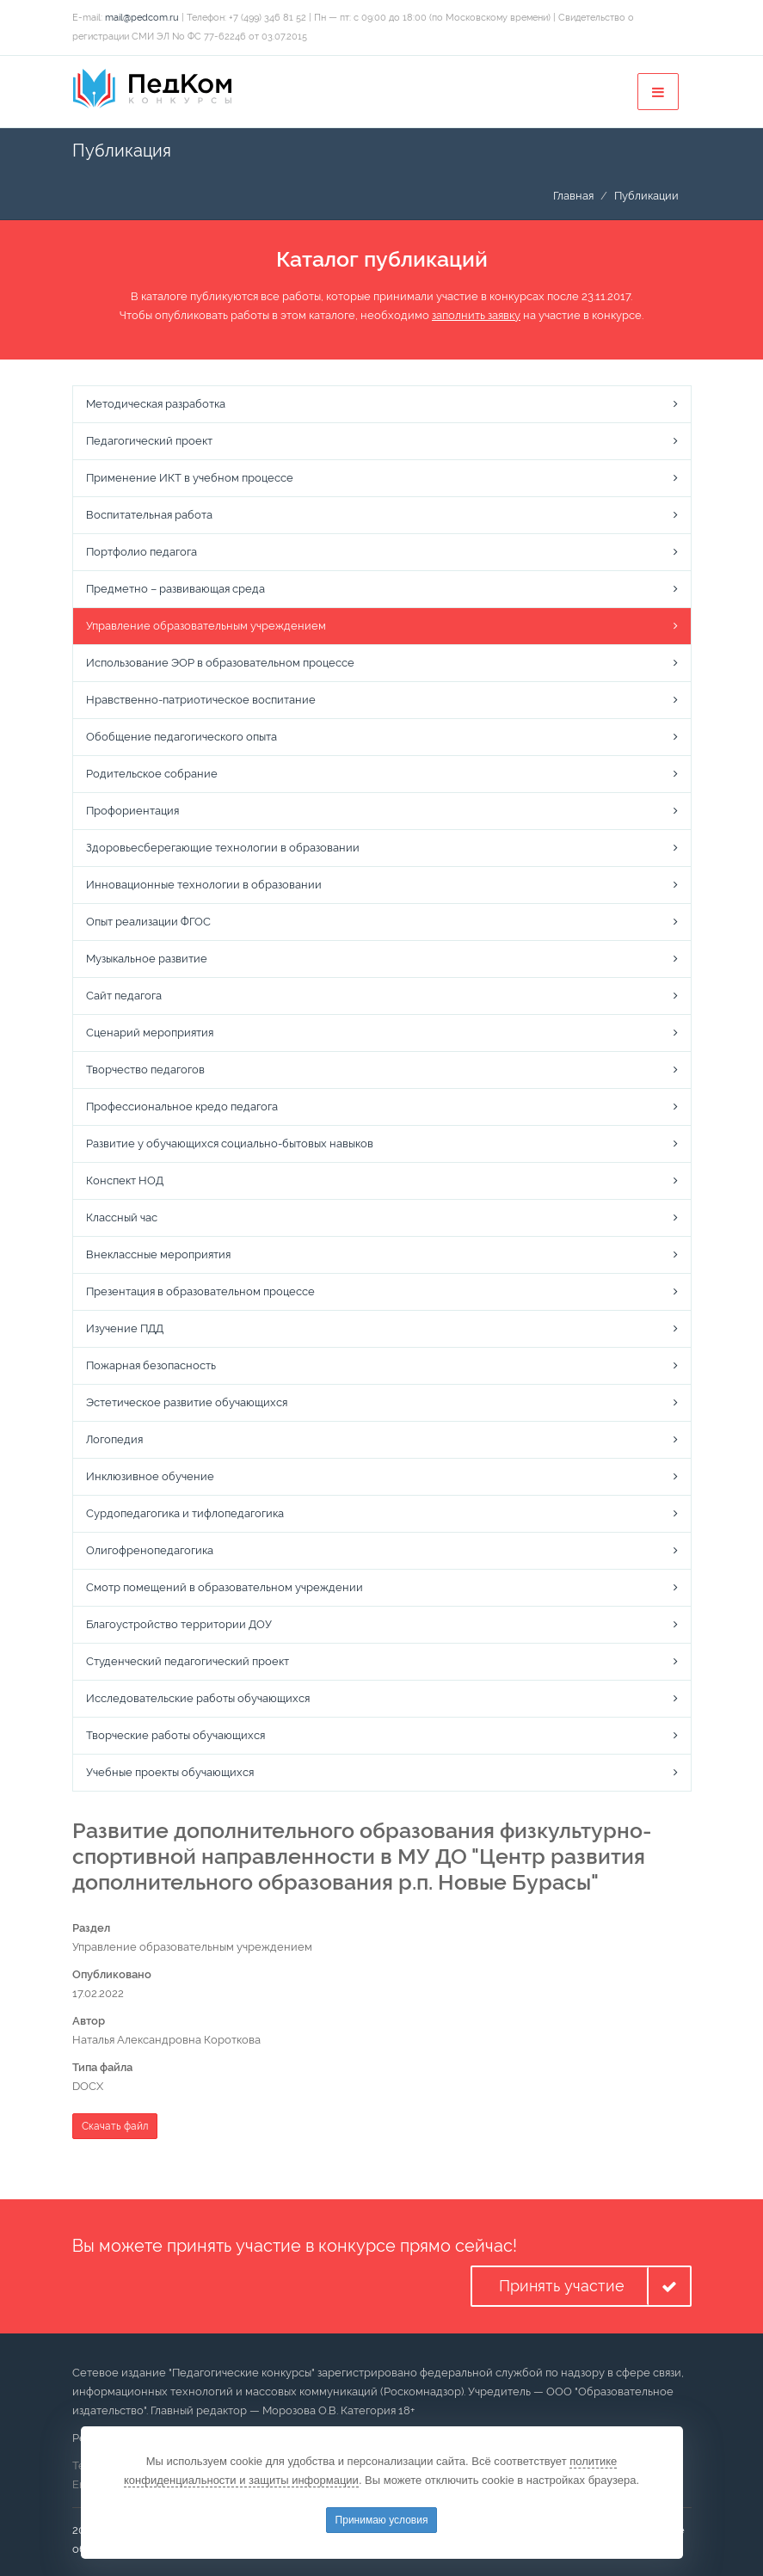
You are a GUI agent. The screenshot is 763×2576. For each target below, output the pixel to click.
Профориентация (132, 810)
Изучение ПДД (124, 1328)
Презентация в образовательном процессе (200, 1291)
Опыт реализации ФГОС (148, 921)
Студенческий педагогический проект (187, 1661)
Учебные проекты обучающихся (170, 1772)
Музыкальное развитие (146, 958)
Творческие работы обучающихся (175, 1735)
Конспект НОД (124, 1180)
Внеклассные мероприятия (158, 1254)
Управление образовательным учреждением (206, 625)
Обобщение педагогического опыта (181, 736)
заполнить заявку (476, 315)
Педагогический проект (149, 440)
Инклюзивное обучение (150, 1476)
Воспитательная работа (149, 514)
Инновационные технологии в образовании (204, 884)
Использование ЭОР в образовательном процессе (220, 662)
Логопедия (114, 1439)
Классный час (121, 1217)
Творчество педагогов (145, 1069)
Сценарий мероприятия (149, 1032)
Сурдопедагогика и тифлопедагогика (185, 1513)
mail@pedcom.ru (142, 17)
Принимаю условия (381, 2520)
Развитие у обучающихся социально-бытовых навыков (229, 1143)
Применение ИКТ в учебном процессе (189, 477)
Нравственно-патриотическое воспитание (201, 699)
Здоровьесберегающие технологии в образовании (223, 847)
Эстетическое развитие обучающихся (186, 1402)
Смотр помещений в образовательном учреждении (224, 1587)
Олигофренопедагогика (149, 1550)
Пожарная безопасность (151, 1365)
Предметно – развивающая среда (175, 588)
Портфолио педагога (141, 551)
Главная (573, 195)
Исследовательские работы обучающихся (198, 1698)
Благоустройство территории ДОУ (179, 1624)
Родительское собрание (152, 773)
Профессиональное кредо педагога (182, 1106)
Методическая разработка (155, 403)
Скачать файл (115, 2126)
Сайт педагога (124, 995)
